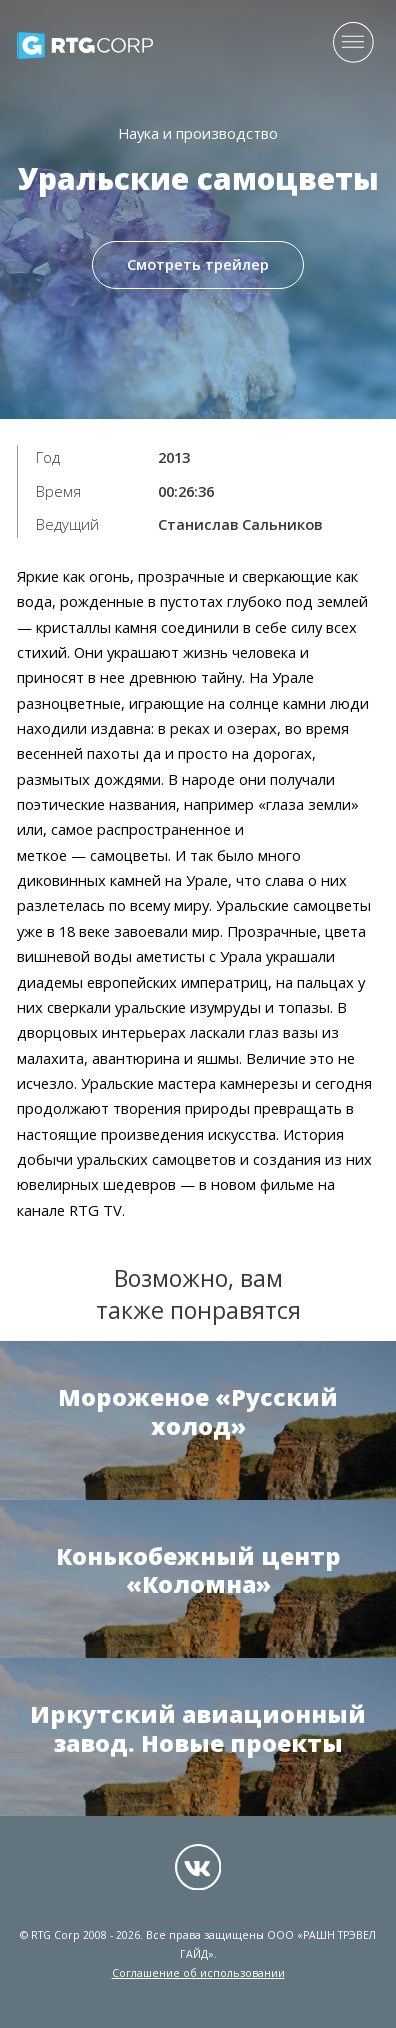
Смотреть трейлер (198, 266)
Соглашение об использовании (198, 1973)
